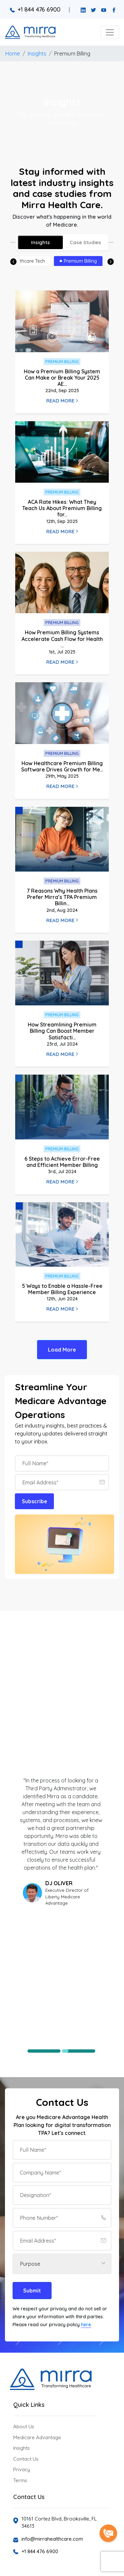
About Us (23, 2426)
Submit (32, 2290)
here (86, 2325)
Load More (62, 1349)
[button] (110, 32)
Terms (20, 2480)
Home (12, 53)
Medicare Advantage (37, 2437)
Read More (62, 400)
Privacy (21, 2469)
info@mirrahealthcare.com (52, 2539)
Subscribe (34, 1501)
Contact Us (25, 2459)
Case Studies (85, 242)
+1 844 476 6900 (35, 9)
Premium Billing (72, 53)
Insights (37, 53)
